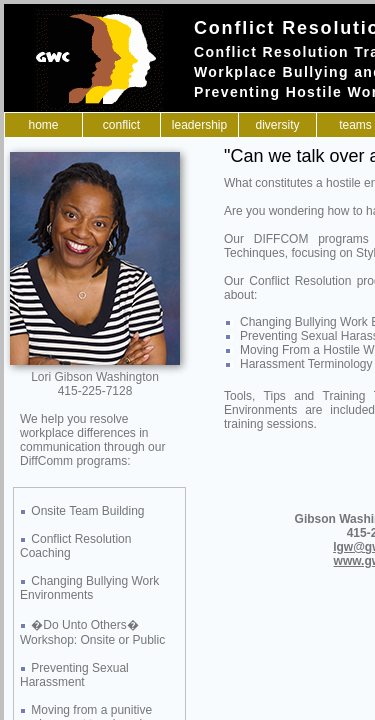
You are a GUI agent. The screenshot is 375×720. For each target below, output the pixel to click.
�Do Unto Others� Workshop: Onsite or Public (92, 632)
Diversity (277, 125)
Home (43, 125)
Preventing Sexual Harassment (74, 675)
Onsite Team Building (87, 511)
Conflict (121, 125)
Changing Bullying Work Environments (89, 588)
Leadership (199, 125)
